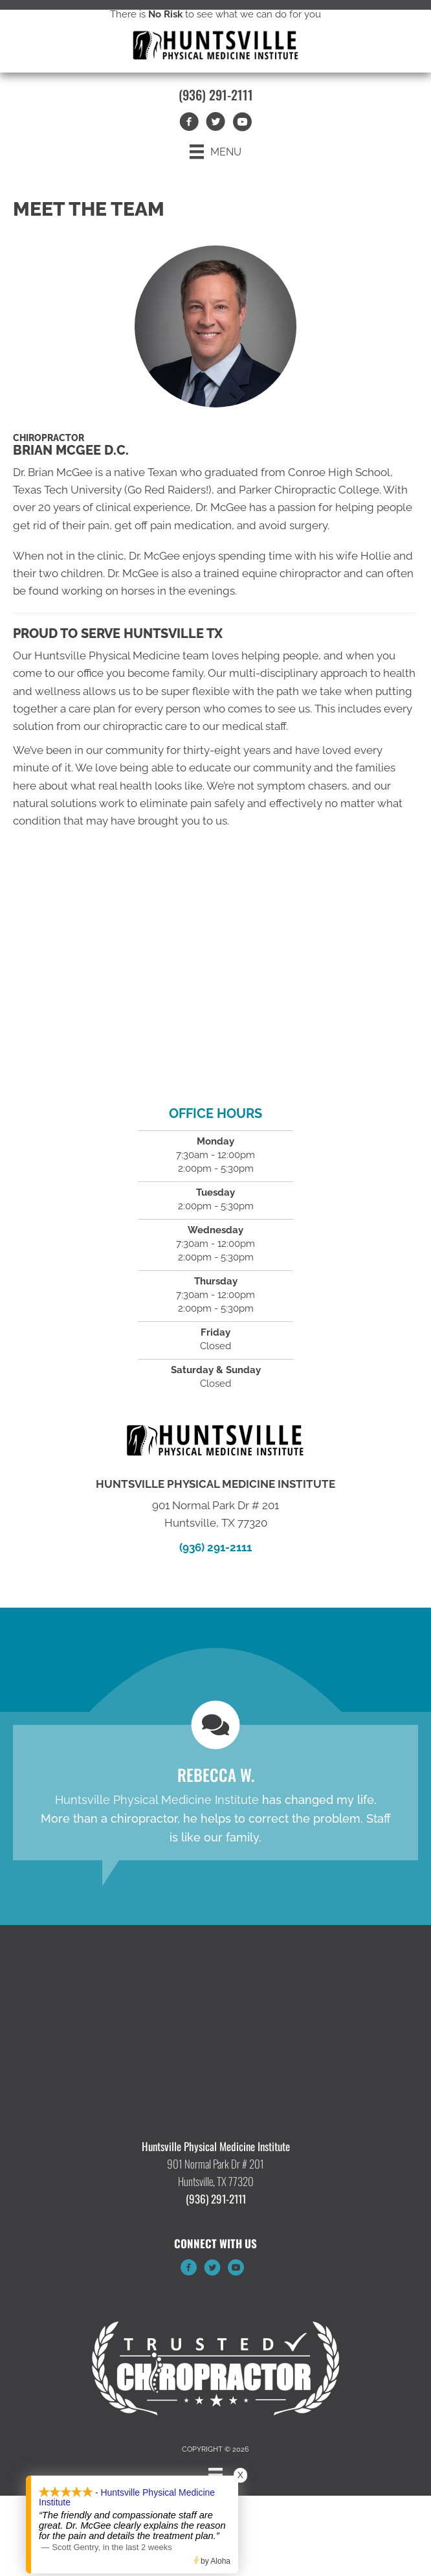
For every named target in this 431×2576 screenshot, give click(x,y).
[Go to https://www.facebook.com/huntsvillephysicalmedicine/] (189, 2269)
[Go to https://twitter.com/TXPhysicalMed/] (212, 2269)
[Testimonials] (215, 1792)
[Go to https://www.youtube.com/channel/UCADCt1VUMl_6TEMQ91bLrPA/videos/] (235, 2269)
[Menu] (215, 151)
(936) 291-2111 (216, 94)
